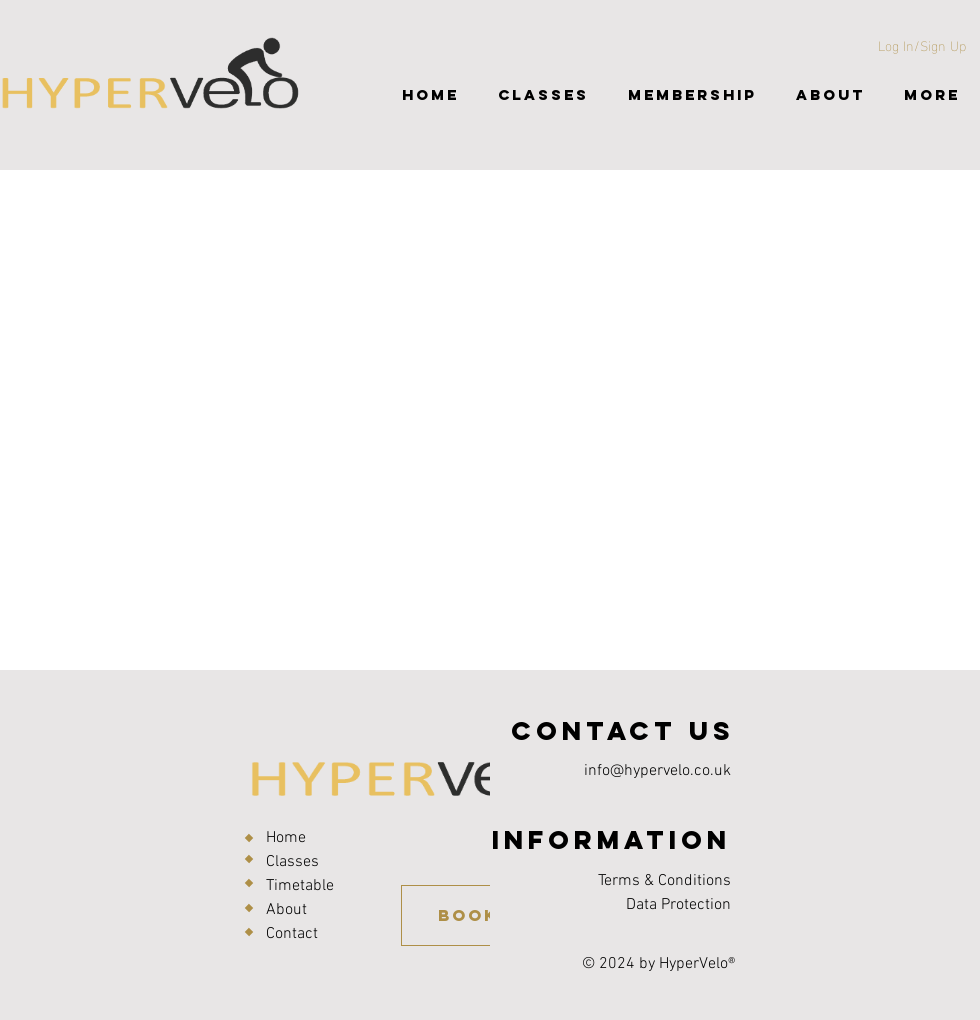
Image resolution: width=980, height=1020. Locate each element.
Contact (292, 934)
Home (286, 838)
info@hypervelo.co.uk (657, 771)
